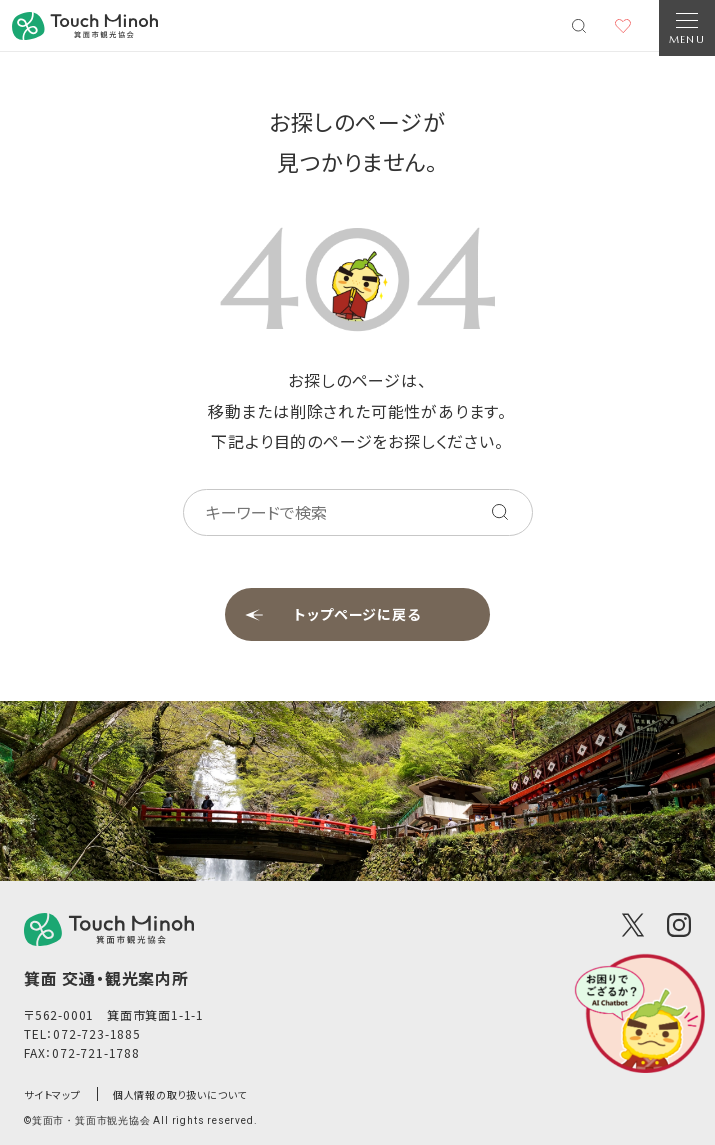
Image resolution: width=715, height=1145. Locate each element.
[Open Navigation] (687, 28)
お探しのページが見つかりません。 (357, 141)
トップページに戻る (357, 614)
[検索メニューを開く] (579, 26)
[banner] (85, 26)
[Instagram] (679, 925)
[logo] (109, 929)
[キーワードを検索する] (500, 512)
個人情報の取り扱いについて (180, 1094)
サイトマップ (52, 1094)
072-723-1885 (97, 1033)
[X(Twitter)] (633, 925)
